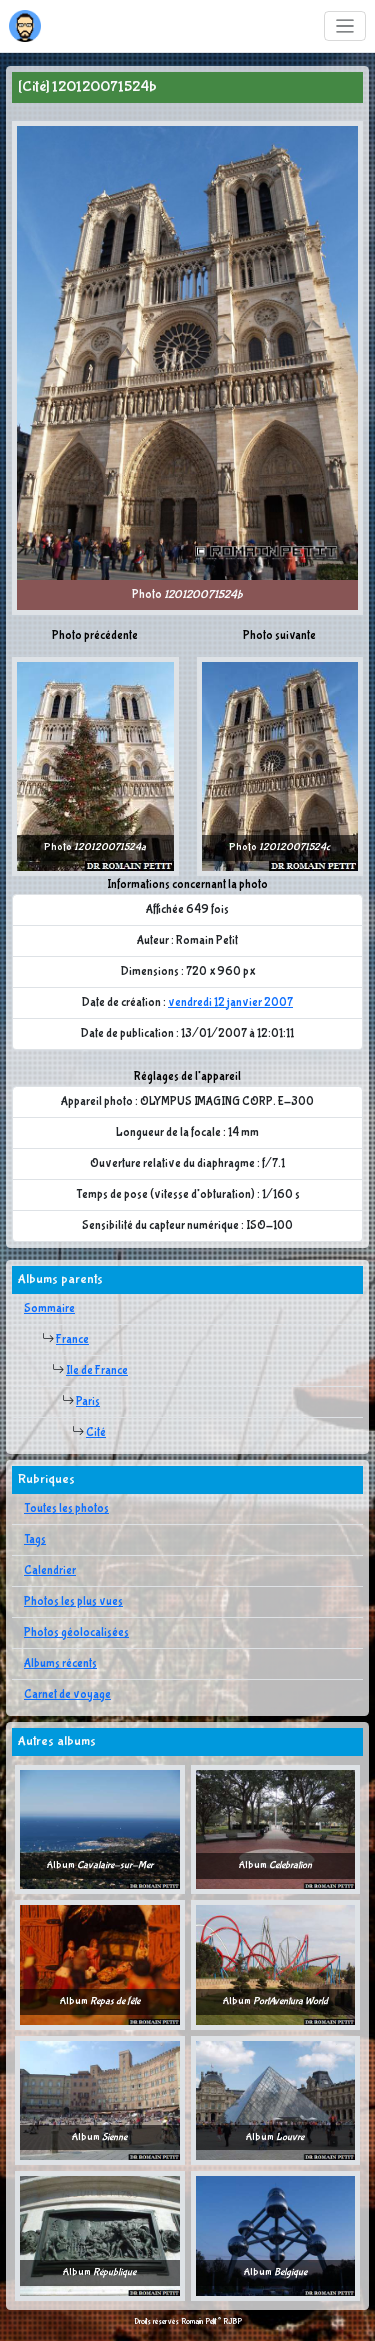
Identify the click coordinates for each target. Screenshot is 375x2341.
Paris (88, 1402)
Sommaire (49, 1309)
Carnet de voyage (67, 1695)
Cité (96, 1433)
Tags (35, 1540)
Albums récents (60, 1664)
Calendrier (50, 1571)
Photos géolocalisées (76, 1633)
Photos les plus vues (73, 1602)
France (72, 1340)
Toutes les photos (66, 1509)
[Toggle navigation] (345, 26)
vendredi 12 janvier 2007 (230, 1003)
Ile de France (97, 1371)
